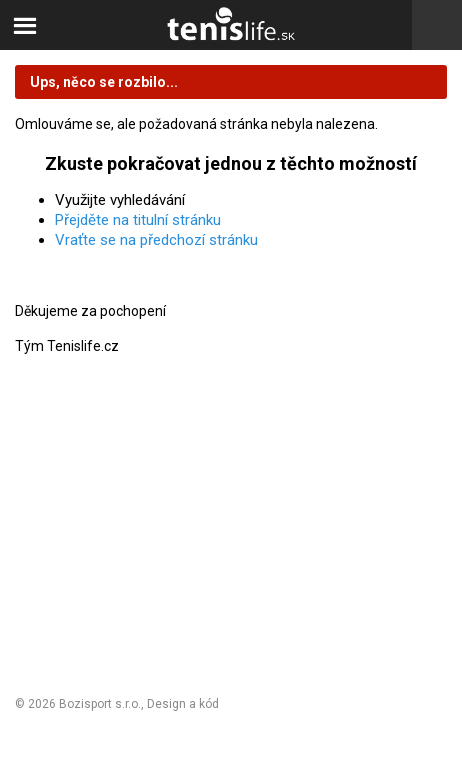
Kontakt (40, 588)
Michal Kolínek (262, 704)
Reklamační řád (65, 532)
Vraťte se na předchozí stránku (156, 240)
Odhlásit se (51, 623)
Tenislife (231, 25)
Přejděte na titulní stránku (138, 220)
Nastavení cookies (75, 563)
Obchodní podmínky (79, 497)
